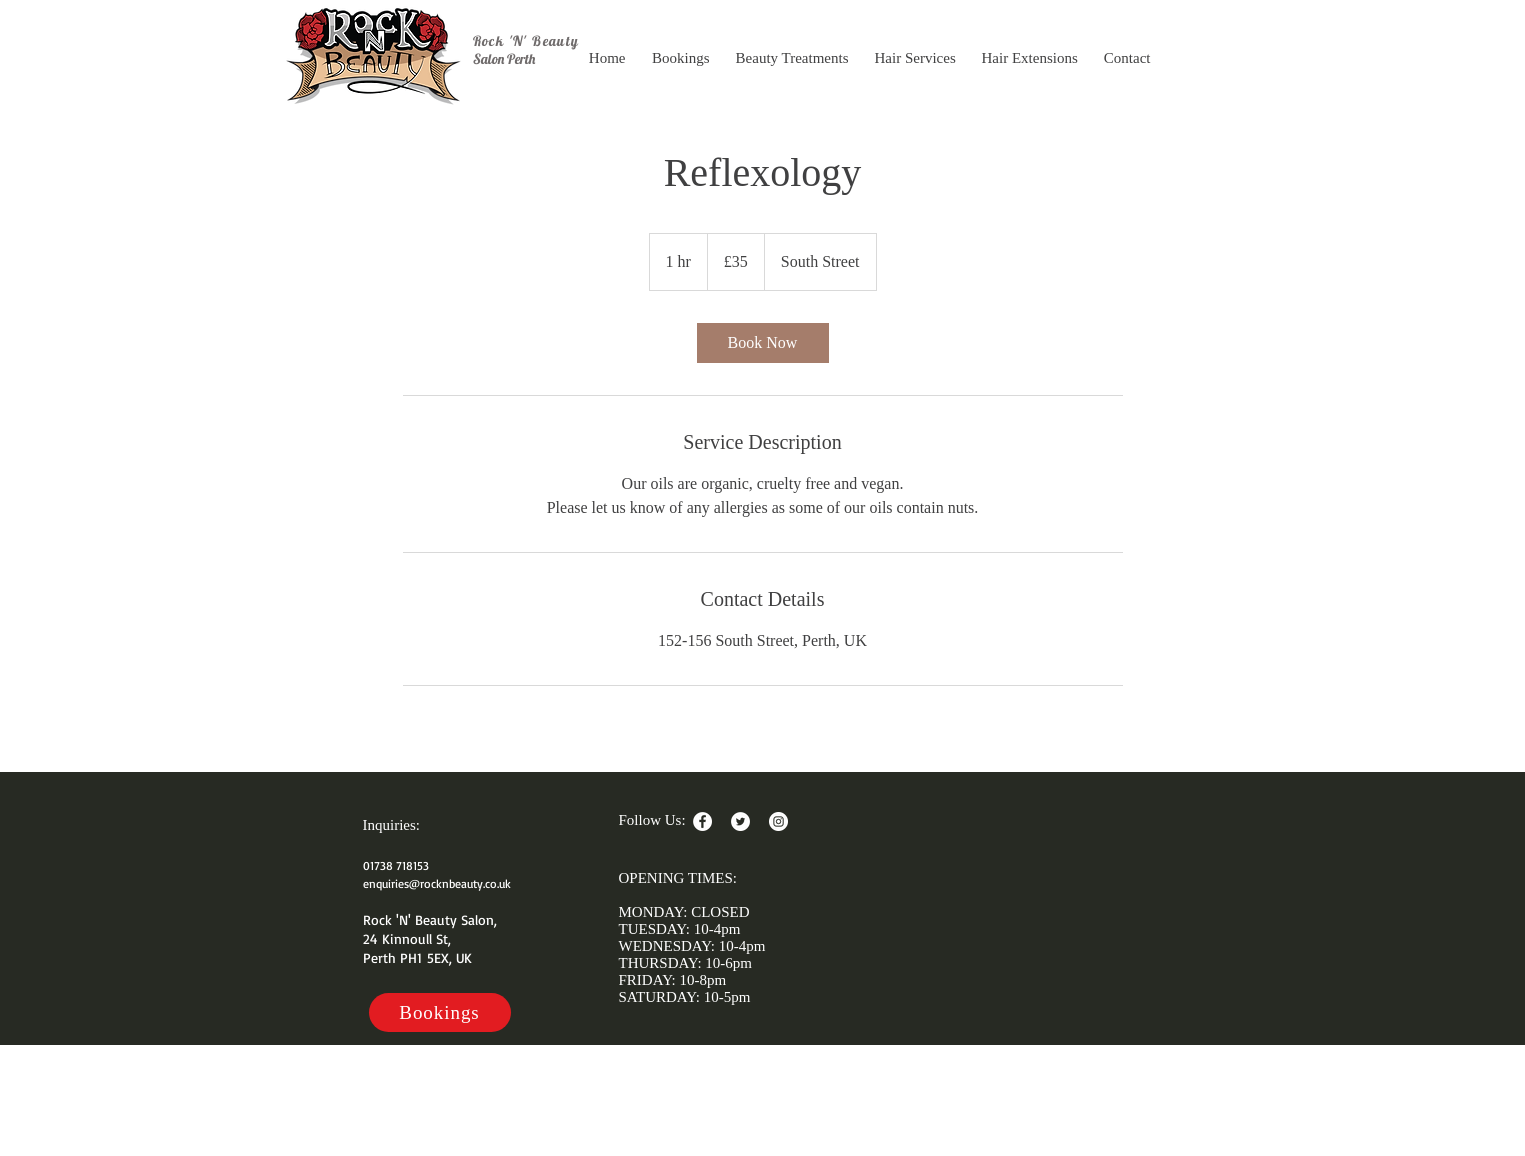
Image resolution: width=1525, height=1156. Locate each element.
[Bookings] (440, 1012)
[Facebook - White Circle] (702, 821)
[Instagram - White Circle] (778, 821)
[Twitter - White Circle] (740, 821)
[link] (763, 343)
